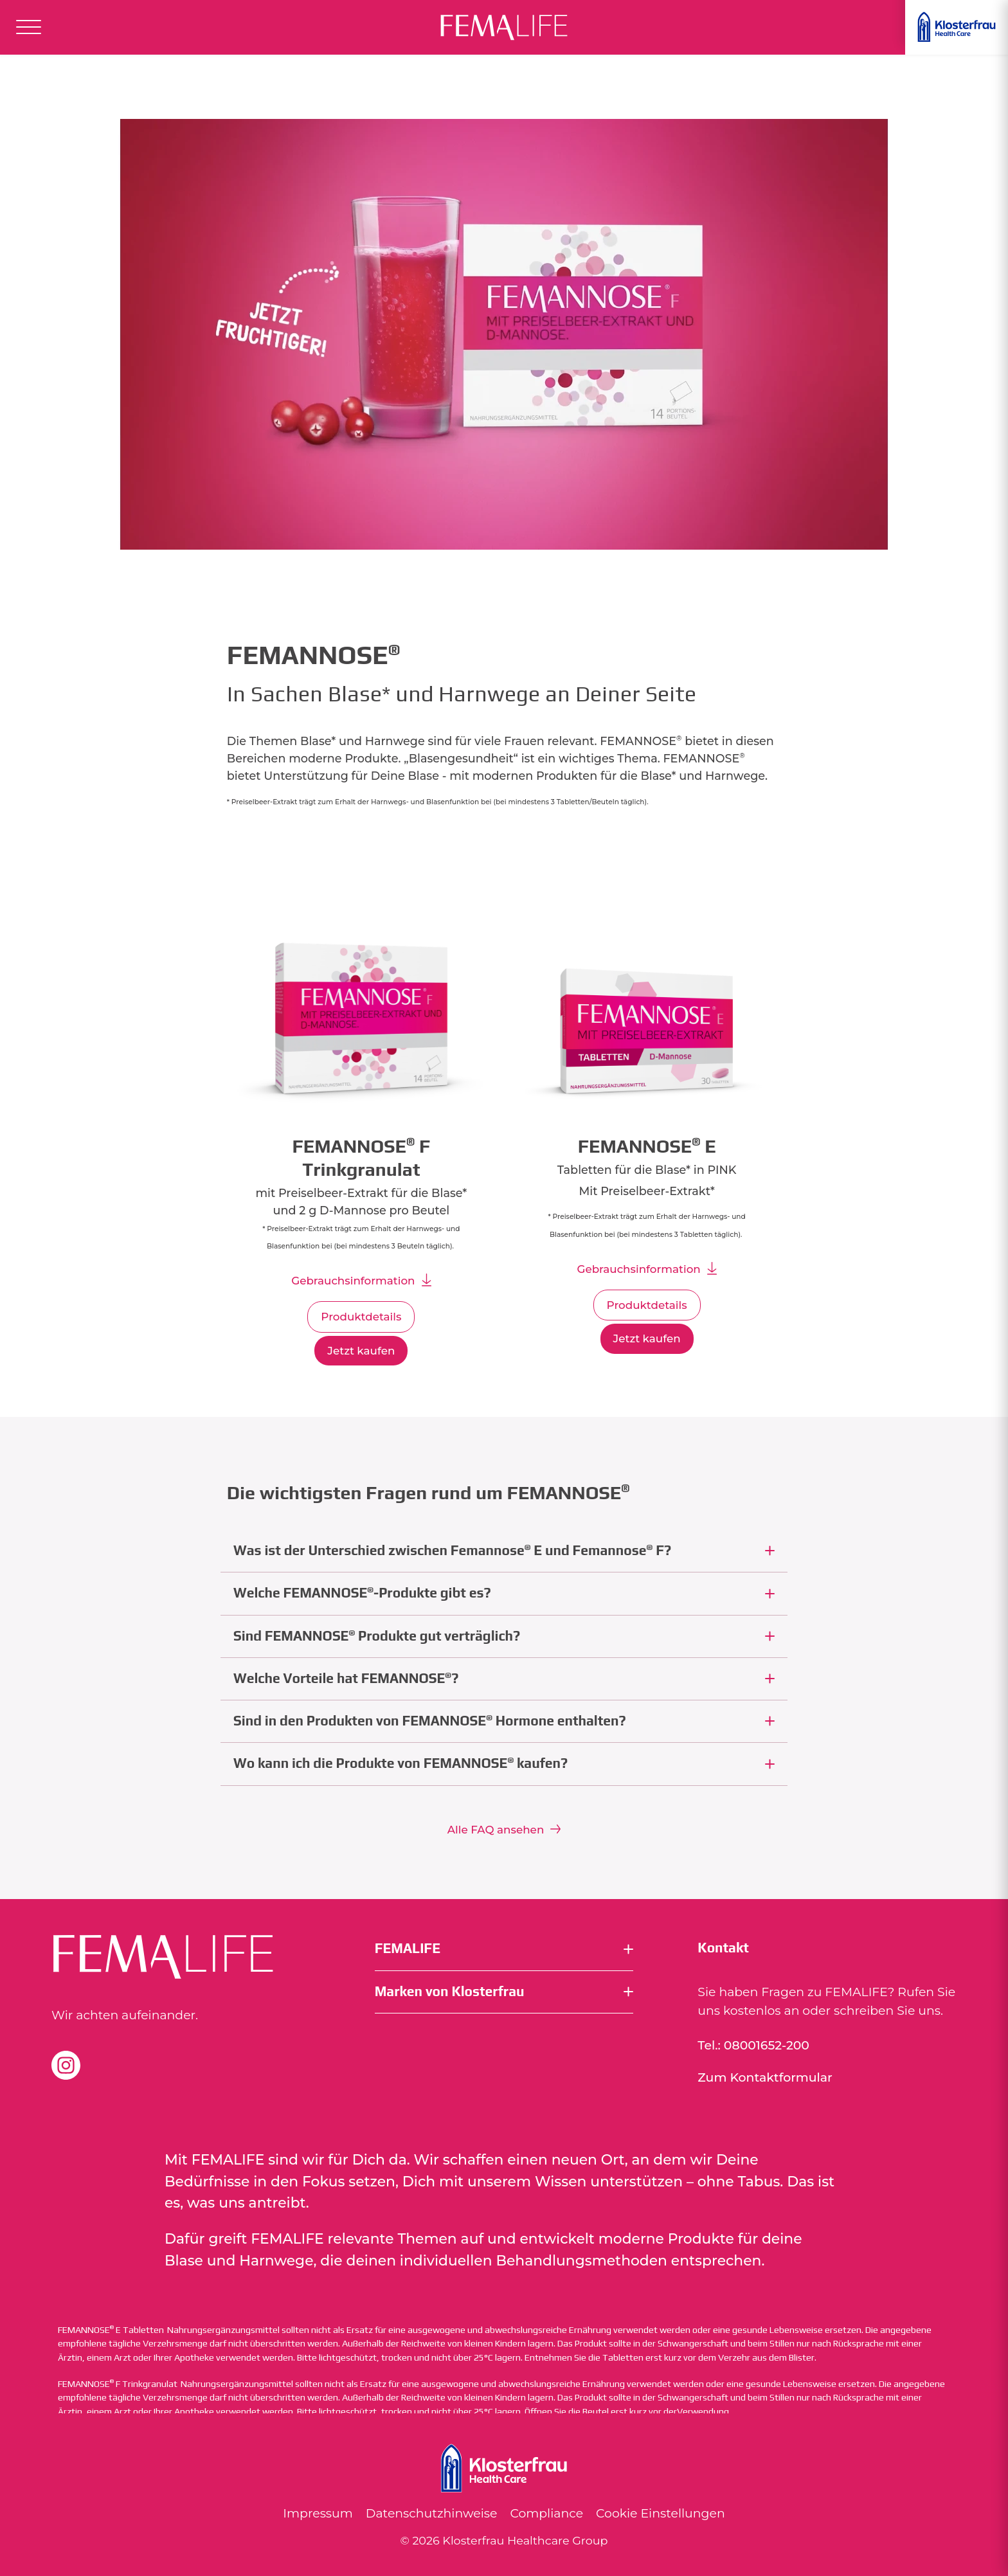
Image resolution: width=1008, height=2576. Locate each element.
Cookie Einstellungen (660, 2513)
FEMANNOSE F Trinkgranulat (117, 2384)
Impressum (317, 2513)
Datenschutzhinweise (432, 2513)
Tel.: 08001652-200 (753, 2045)
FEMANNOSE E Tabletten (111, 2330)
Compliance (546, 2513)
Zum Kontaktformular (765, 2077)
